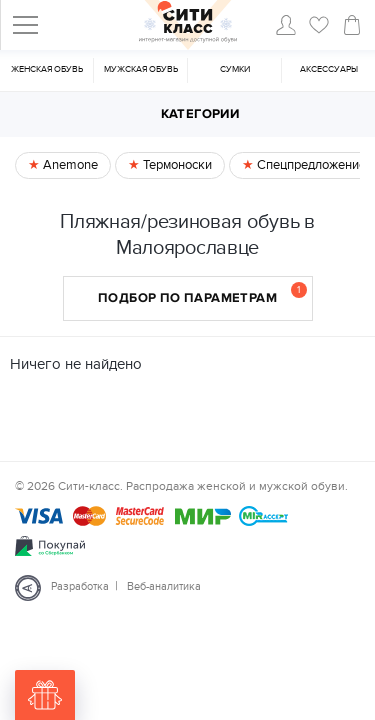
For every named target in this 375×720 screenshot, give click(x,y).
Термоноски (176, 165)
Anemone (69, 165)
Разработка (80, 586)
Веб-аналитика (164, 586)
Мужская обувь (141, 69)
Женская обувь (47, 69)
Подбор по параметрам (202, 294)
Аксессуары (329, 69)
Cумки (235, 69)
